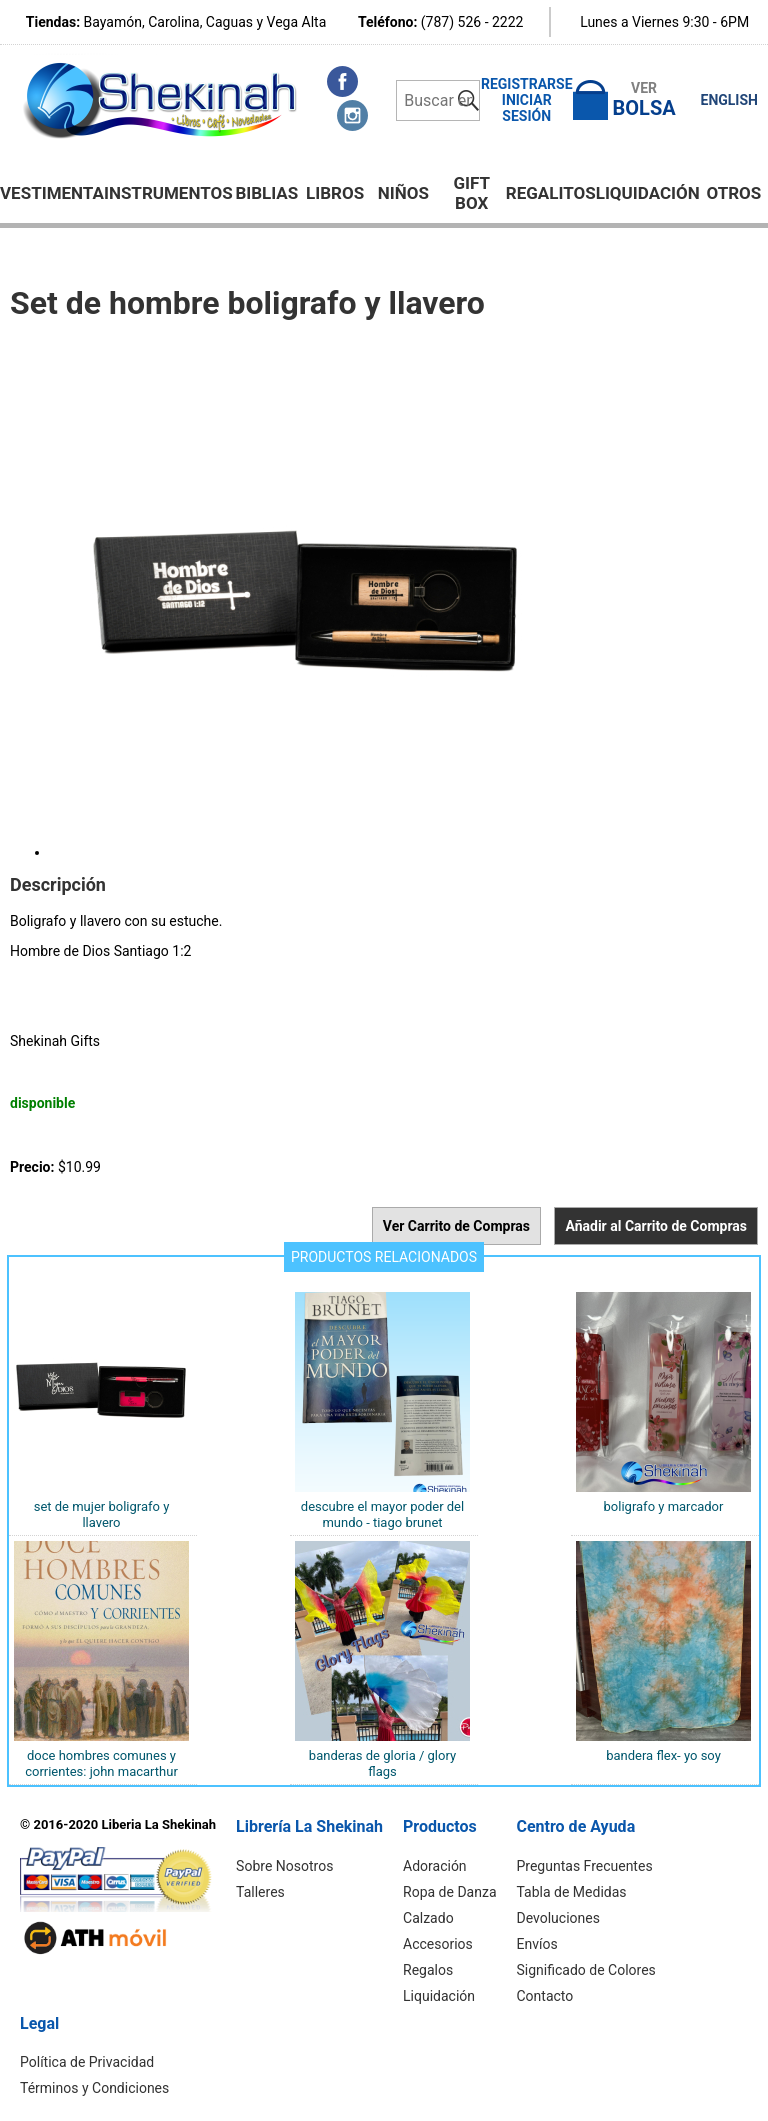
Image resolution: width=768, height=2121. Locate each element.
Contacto (545, 1996)
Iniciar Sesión (527, 108)
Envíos (537, 1944)
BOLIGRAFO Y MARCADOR (664, 1506)
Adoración (435, 1866)
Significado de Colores (586, 1970)
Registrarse (527, 84)
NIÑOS (403, 193)
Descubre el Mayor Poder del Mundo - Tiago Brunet (382, 1514)
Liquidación (648, 193)
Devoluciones (558, 1918)
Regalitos (551, 193)
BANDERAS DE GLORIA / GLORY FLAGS (382, 1763)
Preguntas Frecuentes (585, 1866)
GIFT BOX (471, 193)
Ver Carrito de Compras (456, 1226)
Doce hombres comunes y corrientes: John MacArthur (101, 1763)
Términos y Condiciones (94, 2088)
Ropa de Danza (449, 1892)
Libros (335, 193)
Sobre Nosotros (284, 1866)
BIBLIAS (266, 193)
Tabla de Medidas (572, 1892)
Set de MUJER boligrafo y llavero (102, 1514)
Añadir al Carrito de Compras (656, 1226)
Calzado (428, 1918)
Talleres (260, 1892)
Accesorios (438, 1944)
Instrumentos (168, 193)
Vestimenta (52, 193)
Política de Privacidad (87, 2062)
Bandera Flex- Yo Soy (663, 1755)
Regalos (428, 1970)
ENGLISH (729, 100)
